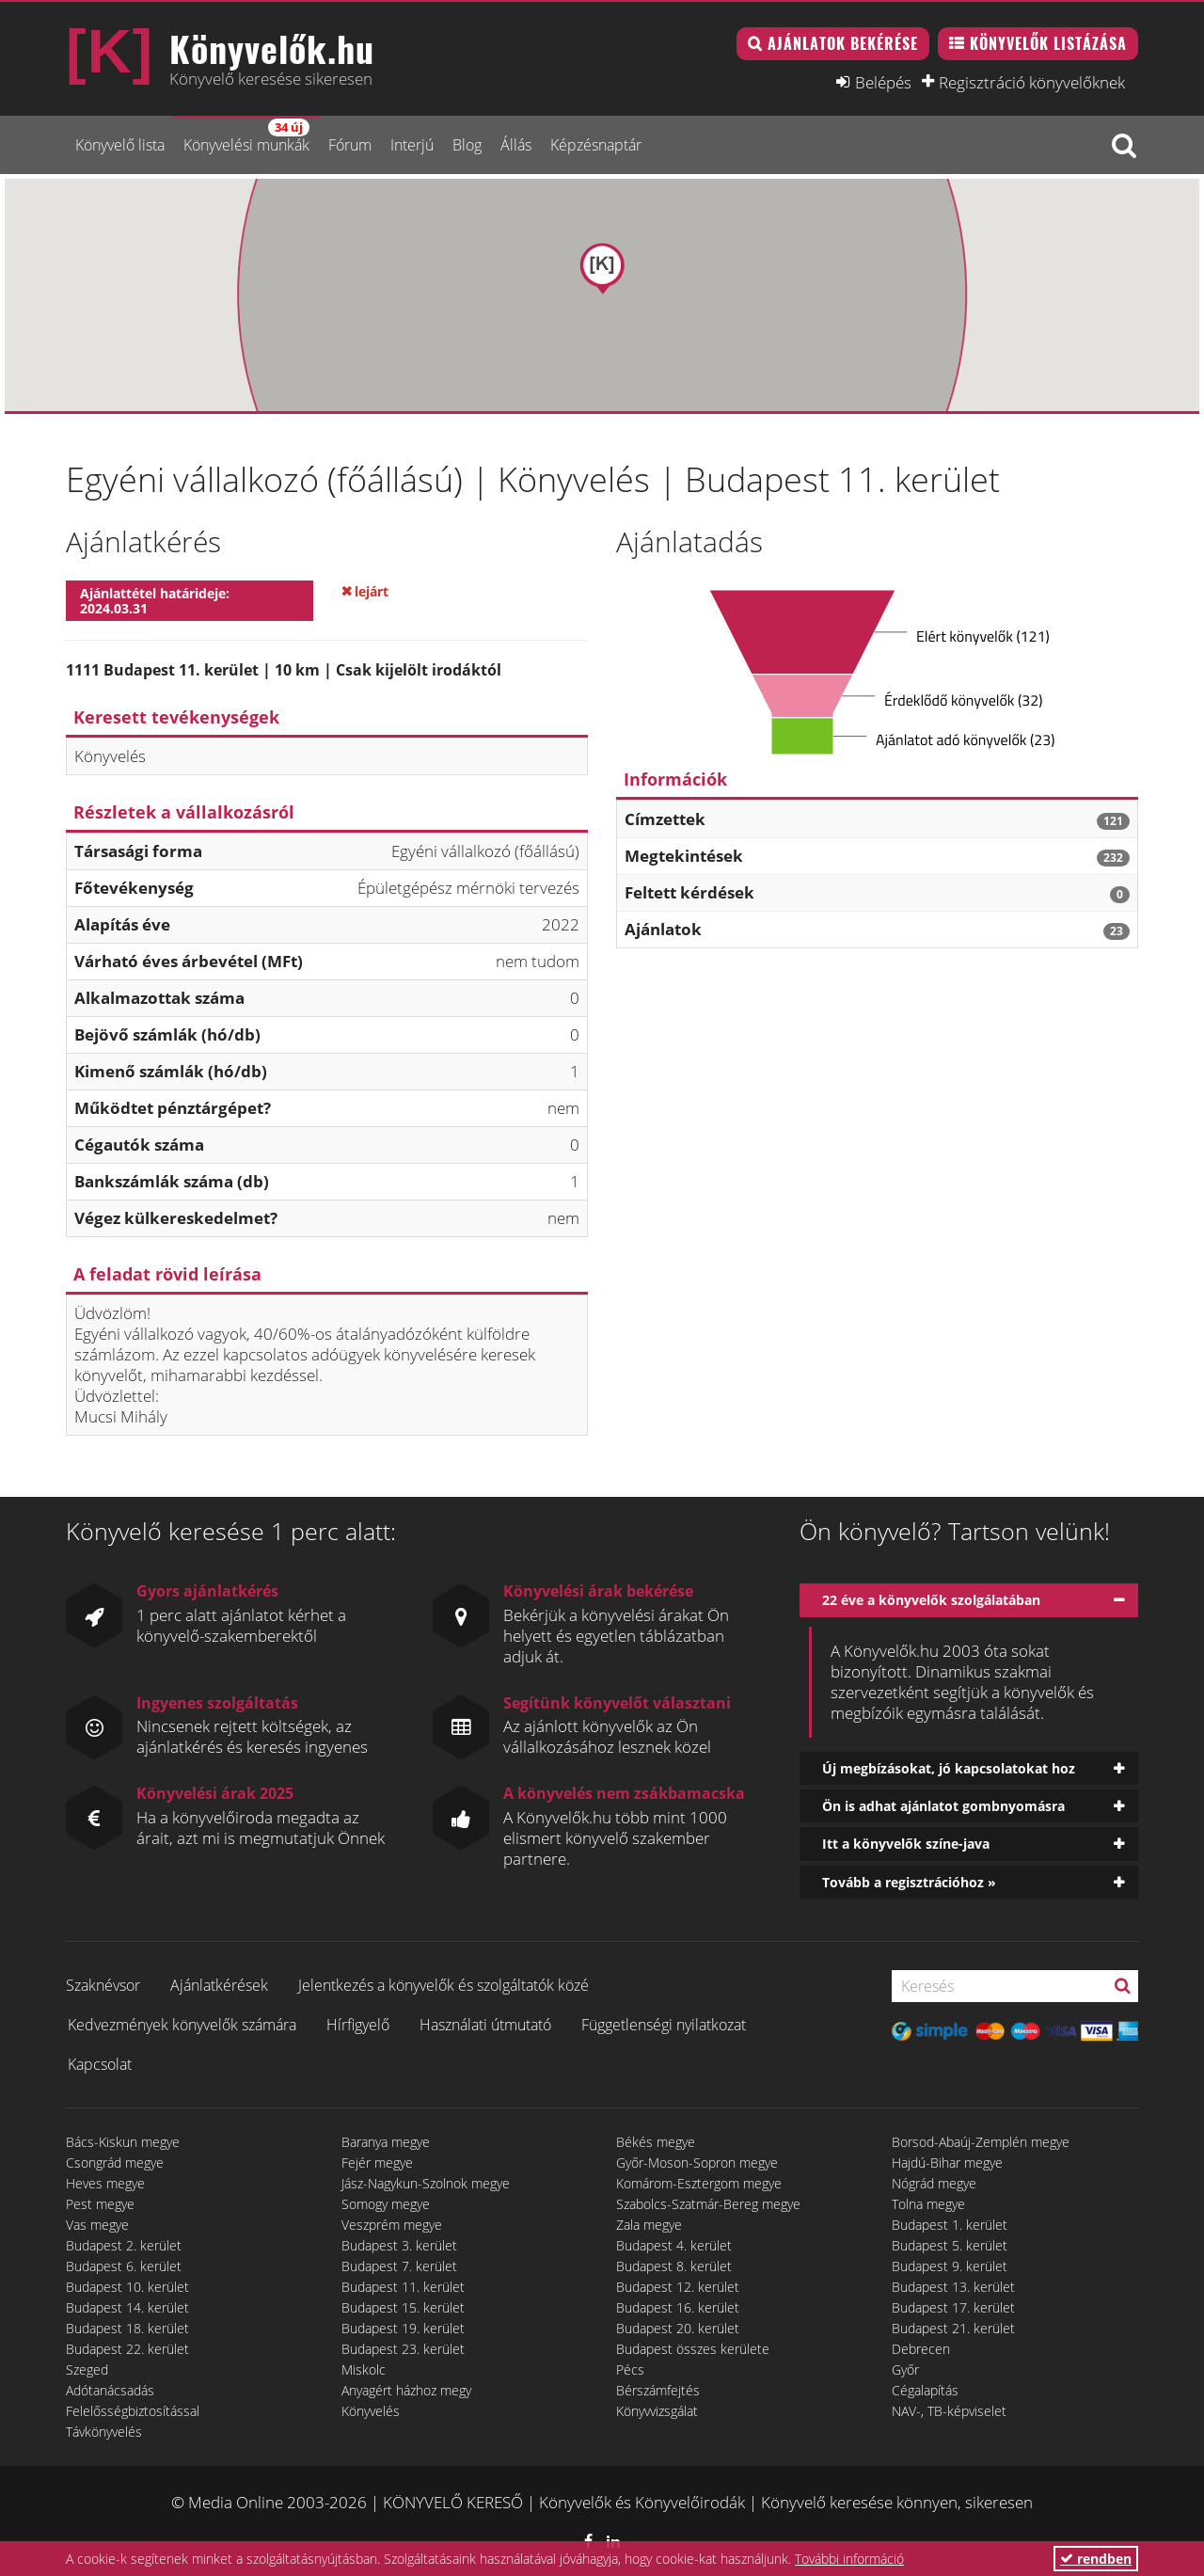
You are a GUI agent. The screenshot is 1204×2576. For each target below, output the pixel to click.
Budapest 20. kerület (677, 2328)
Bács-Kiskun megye (123, 2142)
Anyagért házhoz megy (406, 2390)
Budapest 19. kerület (403, 2328)
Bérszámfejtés (658, 2390)
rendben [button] (1096, 2559)
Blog (467, 145)
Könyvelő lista (120, 145)
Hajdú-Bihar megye (947, 2162)
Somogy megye (385, 2204)
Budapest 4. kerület (674, 2245)
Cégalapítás (925, 2390)
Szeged (87, 2369)
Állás (515, 145)
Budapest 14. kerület (127, 2307)
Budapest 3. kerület (399, 2245)
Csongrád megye (115, 2162)
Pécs (630, 2369)
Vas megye (97, 2225)
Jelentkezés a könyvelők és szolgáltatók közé (443, 1985)
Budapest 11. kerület (403, 2287)
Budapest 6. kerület (124, 2266)
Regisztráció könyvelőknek (1032, 81)
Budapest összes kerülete (692, 2349)
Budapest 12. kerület (677, 2287)
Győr (905, 2369)
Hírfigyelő (357, 2024)
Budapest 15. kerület (403, 2307)
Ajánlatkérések (219, 1985)
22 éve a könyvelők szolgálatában (931, 1600)
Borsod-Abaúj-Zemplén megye (980, 2142)
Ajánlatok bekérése (843, 43)
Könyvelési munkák (246, 137)
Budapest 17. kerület (953, 2307)
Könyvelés (370, 2411)
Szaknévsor (103, 1985)
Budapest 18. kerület (127, 2328)
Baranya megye (385, 2142)
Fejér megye (377, 2162)
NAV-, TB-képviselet (949, 2411)
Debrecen (921, 2349)
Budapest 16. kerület (677, 2307)
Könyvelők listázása (1048, 43)
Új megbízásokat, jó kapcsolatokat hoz (948, 1768)
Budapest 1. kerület (949, 2225)
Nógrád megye (934, 2183)
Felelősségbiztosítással (132, 2411)
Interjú (412, 145)
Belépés (883, 81)
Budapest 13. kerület (953, 2287)
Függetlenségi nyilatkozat (663, 2024)
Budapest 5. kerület (949, 2245)
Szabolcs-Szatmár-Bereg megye (708, 2204)
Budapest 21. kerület (953, 2328)
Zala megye (649, 2225)
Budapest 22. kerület (127, 2349)
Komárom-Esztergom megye (699, 2183)
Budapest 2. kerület (124, 2245)
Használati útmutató (485, 2024)
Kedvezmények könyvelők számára (182, 2024)
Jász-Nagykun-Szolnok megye (425, 2183)
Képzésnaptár (596, 145)
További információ (849, 2559)
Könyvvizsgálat (657, 2411)
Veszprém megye (391, 2225)
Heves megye (105, 2183)
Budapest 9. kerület (949, 2266)
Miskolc (363, 2369)
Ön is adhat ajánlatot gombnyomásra (943, 1806)
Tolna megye (928, 2204)
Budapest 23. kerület (403, 2349)
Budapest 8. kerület (674, 2266)
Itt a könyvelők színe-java (906, 1843)
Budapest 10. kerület (127, 2287)
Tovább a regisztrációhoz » (909, 1882)
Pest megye (100, 2204)
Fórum (350, 145)
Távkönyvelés (104, 2432)
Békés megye (655, 2142)
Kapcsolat (100, 2064)
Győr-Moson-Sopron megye (697, 2162)
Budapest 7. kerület (399, 2266)
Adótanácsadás (110, 2390)
